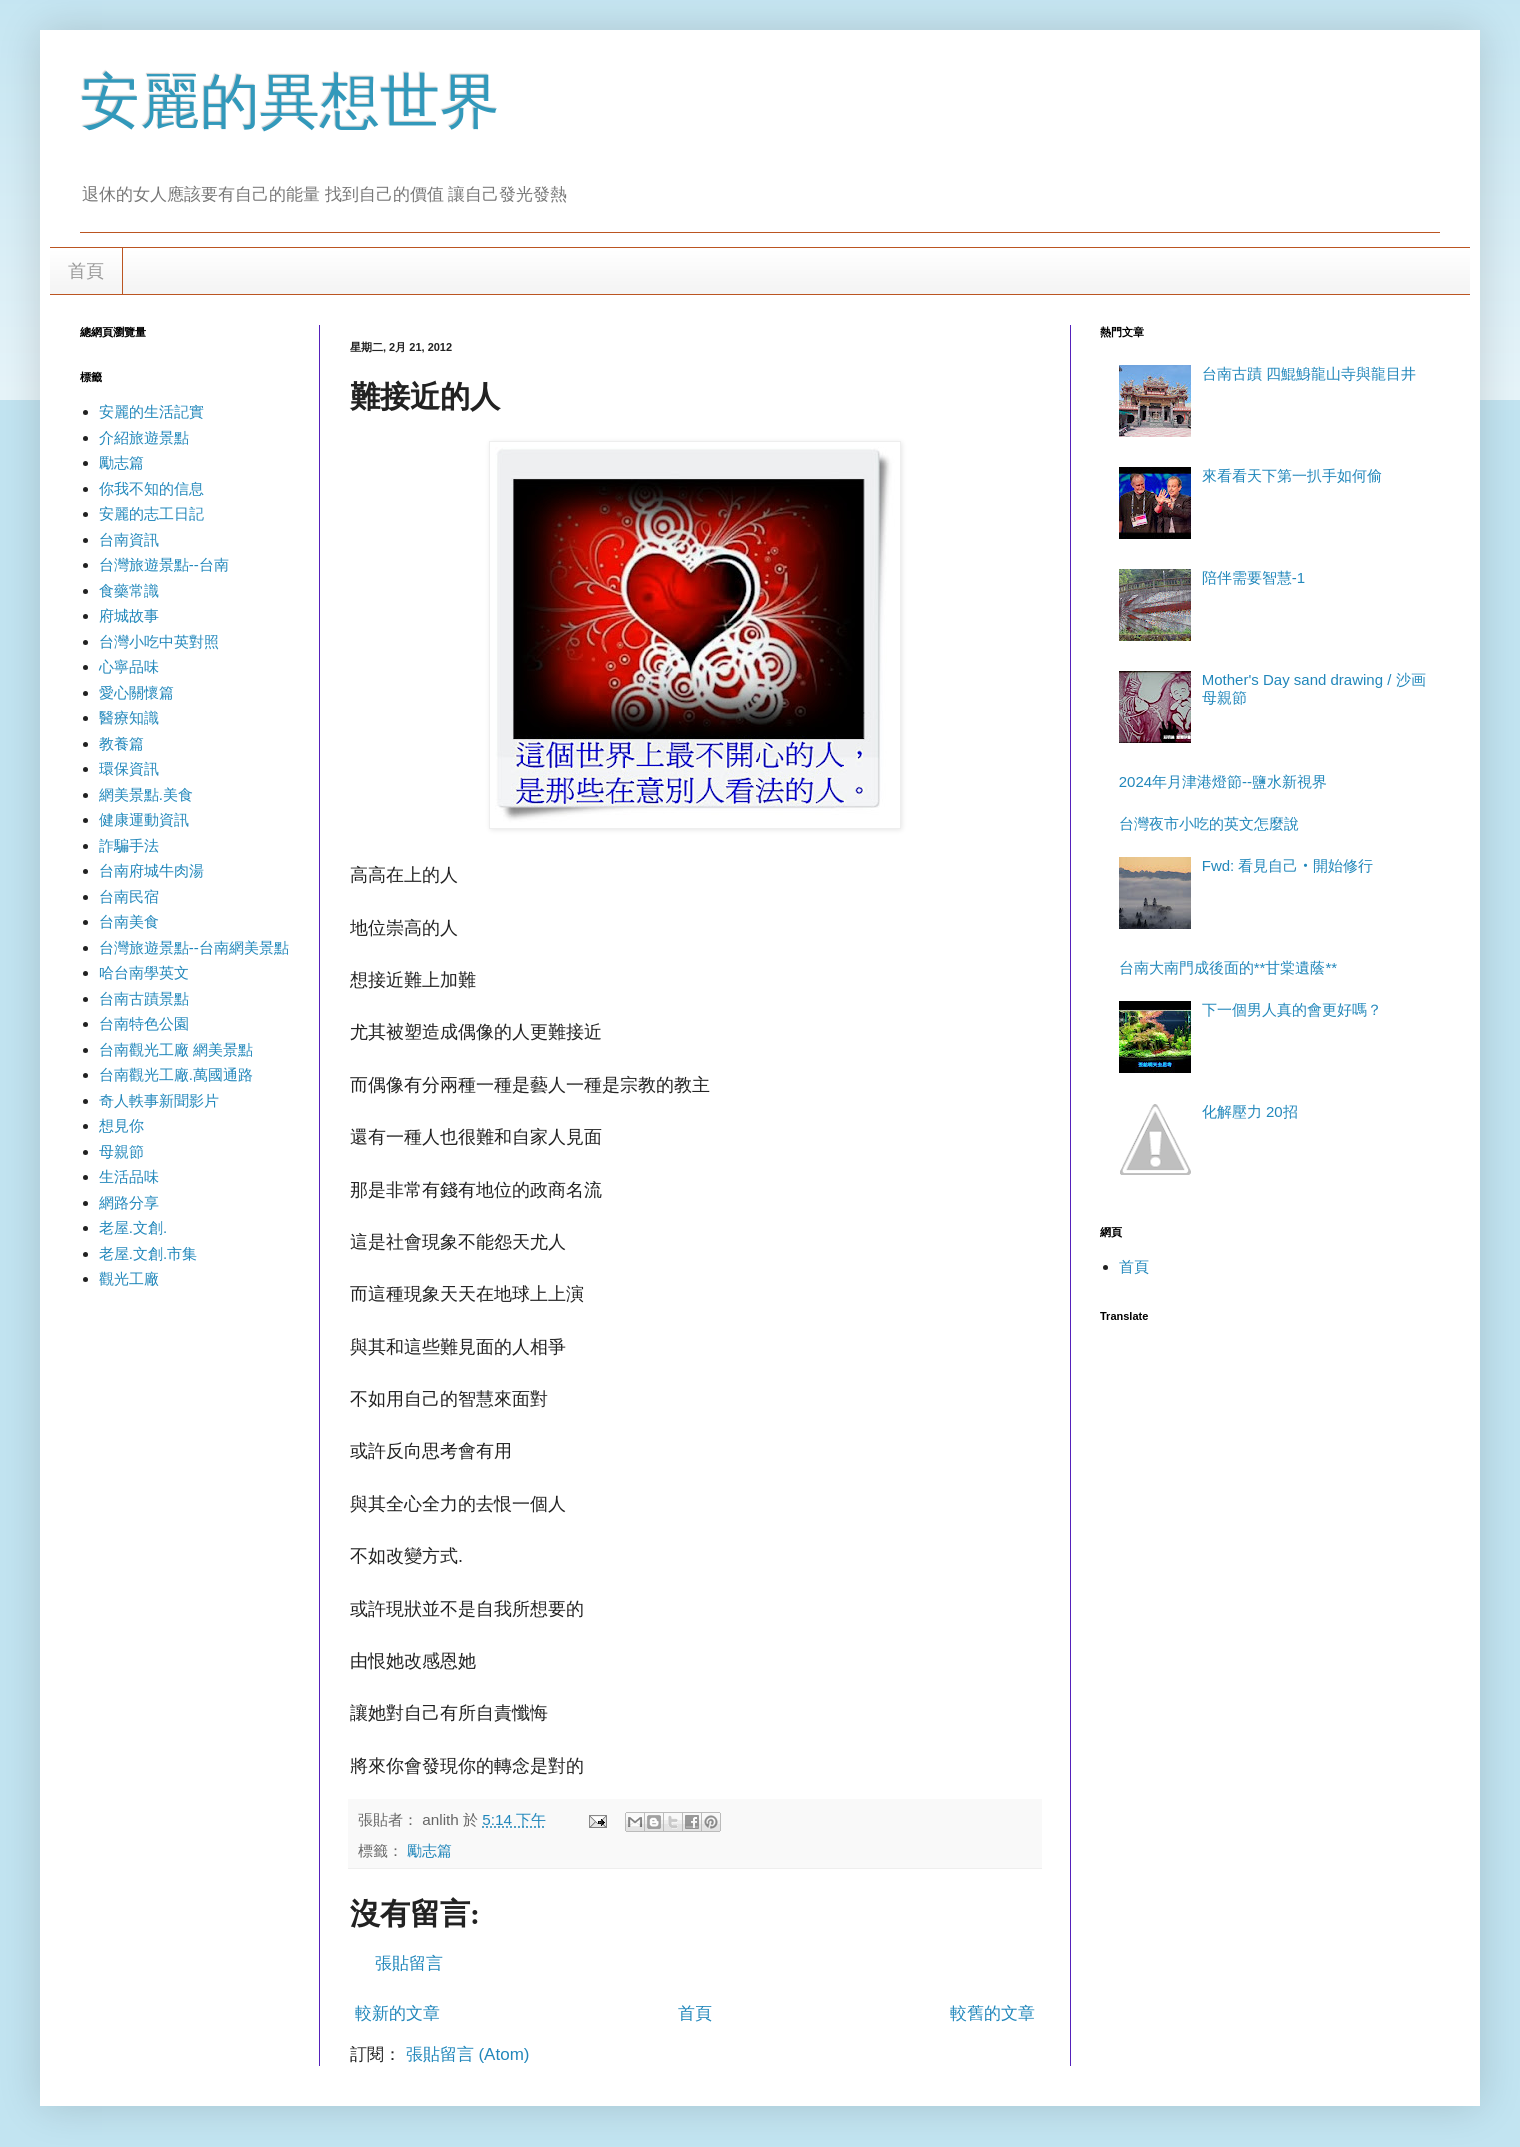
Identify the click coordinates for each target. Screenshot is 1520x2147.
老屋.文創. (133, 1227)
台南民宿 (129, 896)
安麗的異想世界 (290, 101)
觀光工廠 (129, 1278)
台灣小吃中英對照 (159, 641)
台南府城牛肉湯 (151, 870)
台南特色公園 (144, 1023)
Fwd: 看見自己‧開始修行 (1288, 865)
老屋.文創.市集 (148, 1253)
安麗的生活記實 (151, 411)
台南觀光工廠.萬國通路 (176, 1074)
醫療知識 (129, 717)
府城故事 (129, 615)
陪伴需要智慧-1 (1253, 577)
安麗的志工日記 (151, 513)
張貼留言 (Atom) (468, 2054)
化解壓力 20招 (1250, 1111)
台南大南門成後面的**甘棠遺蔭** (1228, 967)
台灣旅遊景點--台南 (164, 564)
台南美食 (129, 921)
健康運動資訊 (144, 819)
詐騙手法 (129, 845)
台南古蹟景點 (144, 998)
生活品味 (129, 1176)
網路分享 (129, 1202)
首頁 (86, 271)
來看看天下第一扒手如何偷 (1292, 475)
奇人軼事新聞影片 (159, 1100)
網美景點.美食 (146, 794)
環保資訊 (129, 768)
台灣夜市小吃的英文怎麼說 (1209, 823)
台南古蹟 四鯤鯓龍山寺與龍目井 (1309, 373)
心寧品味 (129, 666)
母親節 (121, 1151)
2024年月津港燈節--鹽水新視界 (1223, 781)
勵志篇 (429, 1850)
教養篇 (121, 743)
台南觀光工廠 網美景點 (176, 1049)
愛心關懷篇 (136, 692)
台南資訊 (129, 539)
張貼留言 (409, 1963)
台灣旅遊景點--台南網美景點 (194, 947)
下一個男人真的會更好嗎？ (1292, 1009)
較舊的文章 (992, 2013)
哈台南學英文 (144, 972)
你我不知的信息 (151, 488)
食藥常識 (129, 590)
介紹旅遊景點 (144, 437)
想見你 (121, 1125)
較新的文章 (397, 2013)
